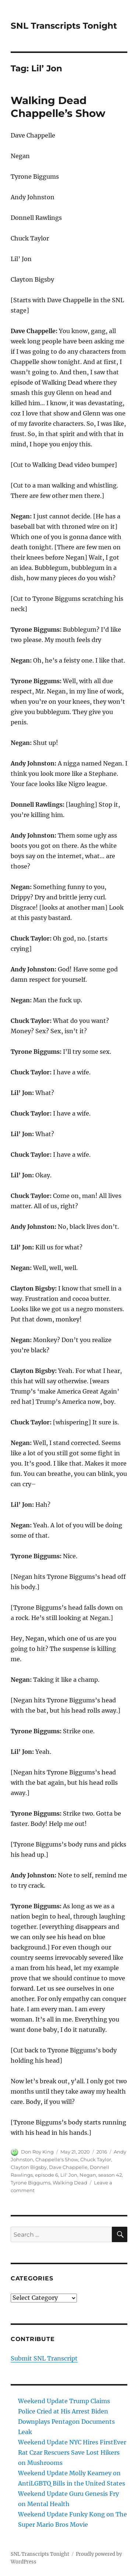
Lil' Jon (68, 2175)
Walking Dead (70, 2183)
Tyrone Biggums (30, 2183)
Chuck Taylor (95, 2159)
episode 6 (46, 2175)
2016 (101, 2152)
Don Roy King (37, 2152)
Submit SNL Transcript (44, 2358)
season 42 (110, 2175)
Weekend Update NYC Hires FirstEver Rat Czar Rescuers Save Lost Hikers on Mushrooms (72, 2452)
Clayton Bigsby (29, 2167)
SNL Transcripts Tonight (64, 26)
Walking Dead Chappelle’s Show (58, 106)
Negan (87, 2175)
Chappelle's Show (56, 2159)
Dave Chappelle (68, 2167)
